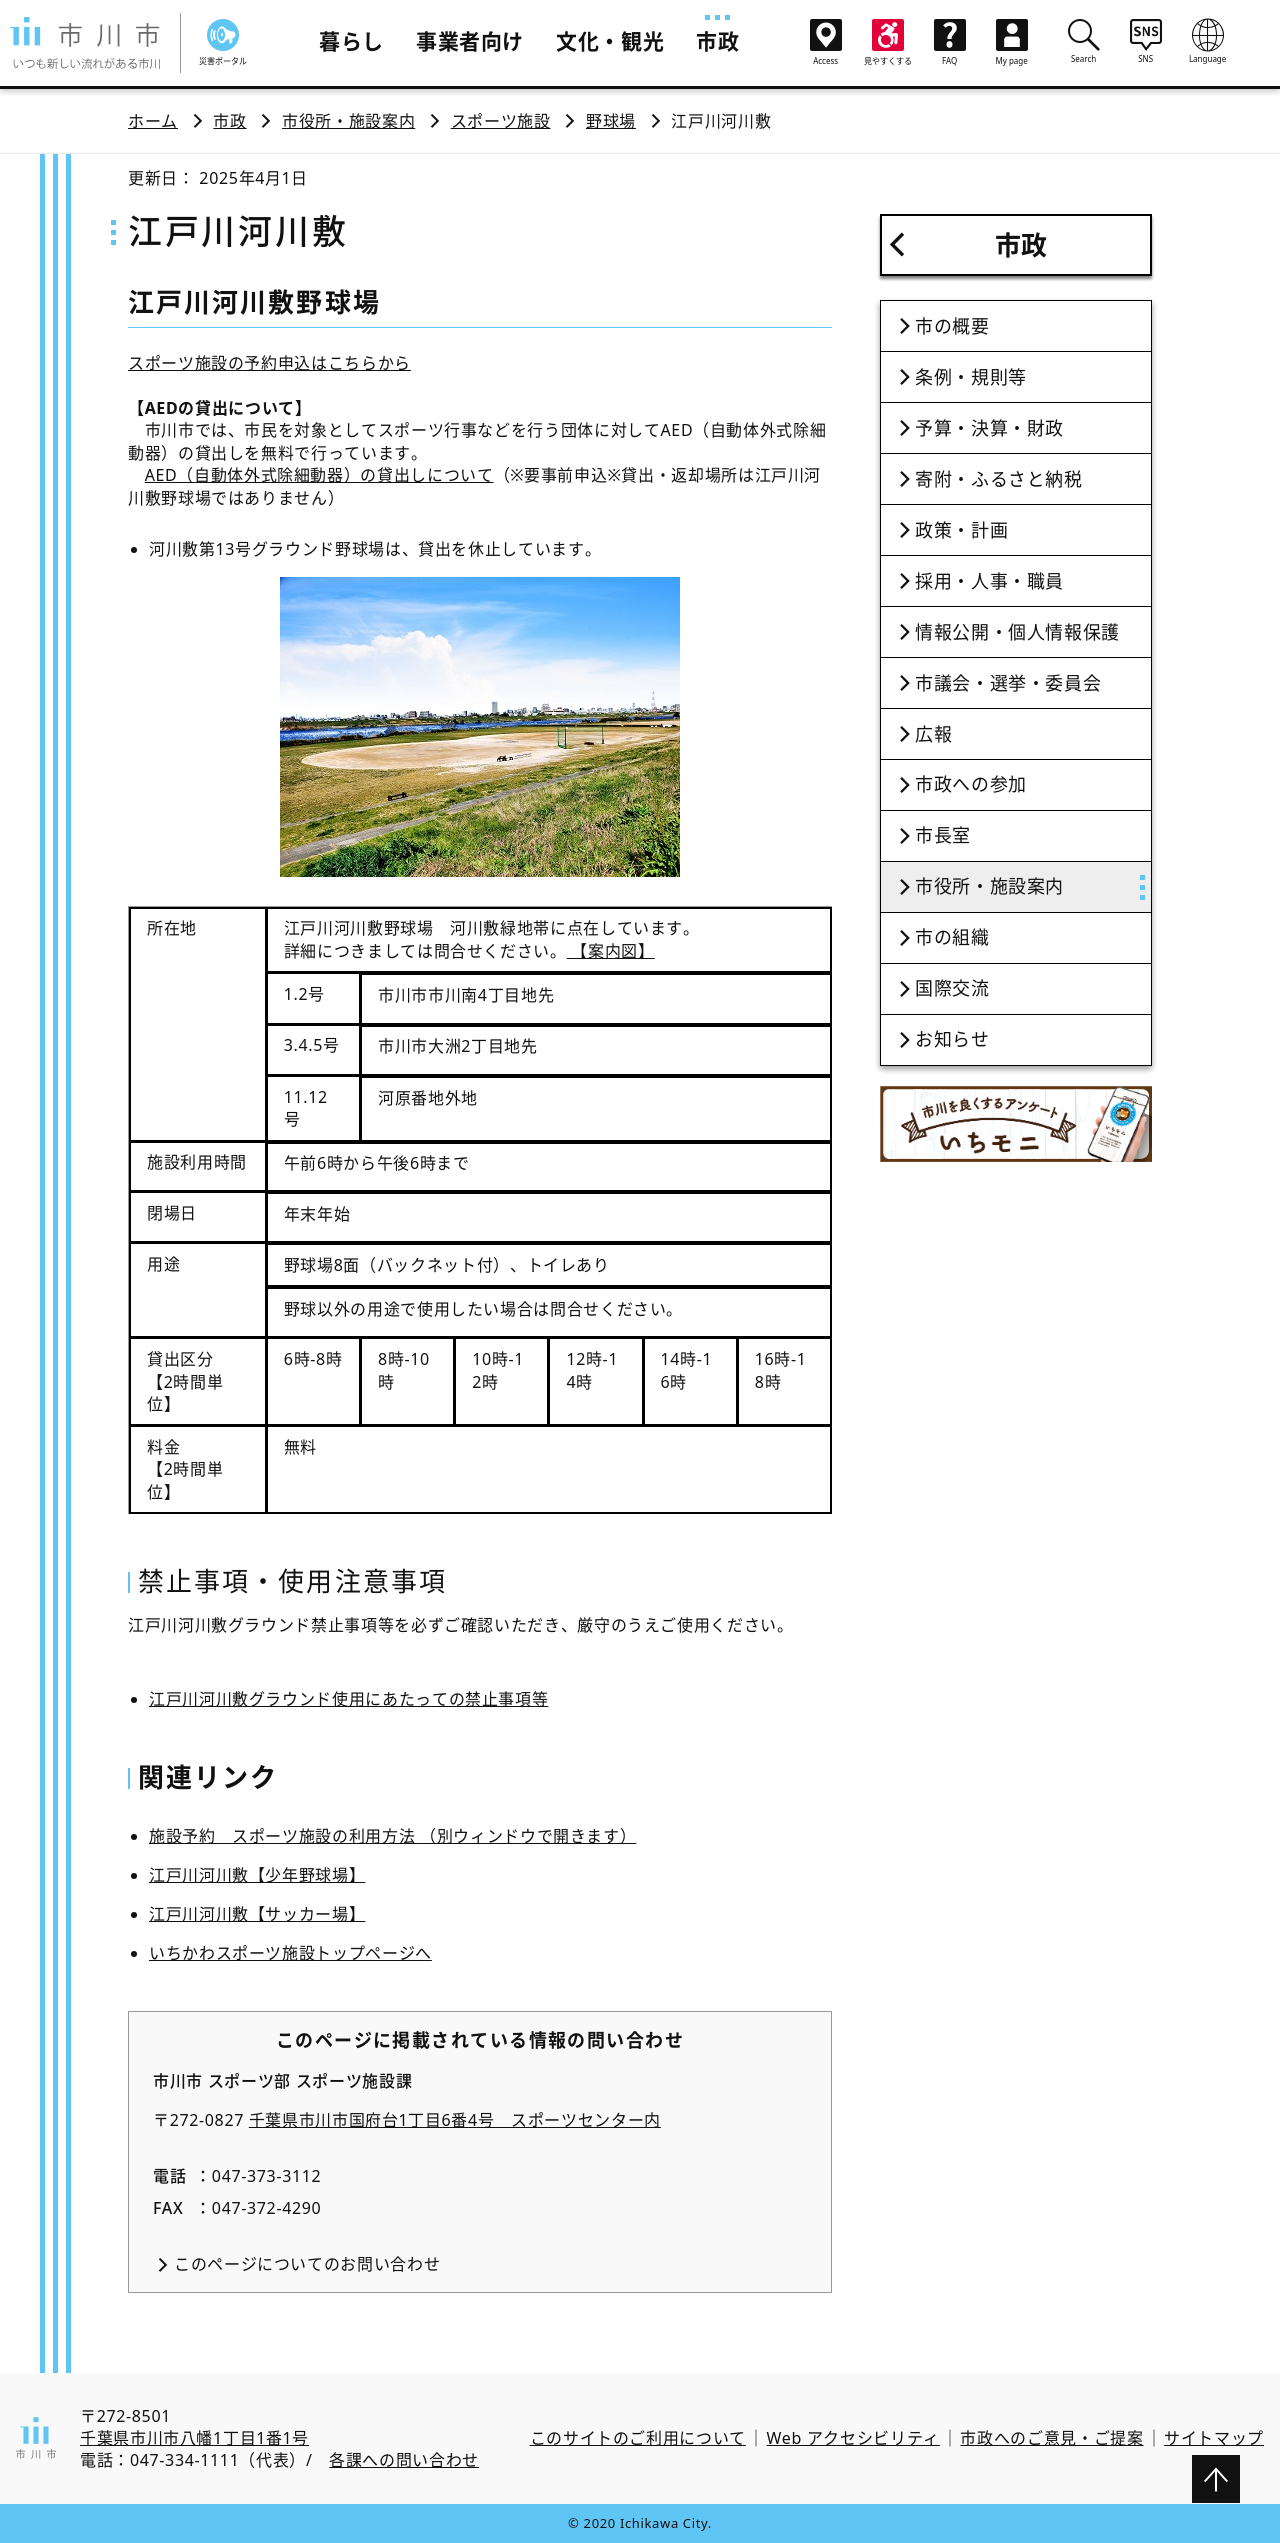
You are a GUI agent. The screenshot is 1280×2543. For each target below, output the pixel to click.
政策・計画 (961, 530)
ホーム (153, 121)
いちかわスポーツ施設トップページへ (290, 1953)
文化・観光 (610, 41)
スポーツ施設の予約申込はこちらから (269, 363)
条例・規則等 (971, 377)
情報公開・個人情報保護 (1017, 632)
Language (1208, 41)
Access (826, 42)
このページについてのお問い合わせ (307, 2264)
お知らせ (952, 1039)
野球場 (611, 121)
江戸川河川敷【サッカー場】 (257, 1914)
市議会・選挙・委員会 (1008, 683)
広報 (933, 734)
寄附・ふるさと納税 (999, 479)
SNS (1146, 41)
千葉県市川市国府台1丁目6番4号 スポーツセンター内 (455, 2120)
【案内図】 (611, 951)
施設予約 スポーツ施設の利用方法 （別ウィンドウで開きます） (392, 1836)
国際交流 (952, 988)
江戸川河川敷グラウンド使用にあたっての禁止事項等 (348, 1699)
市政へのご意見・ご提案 (1051, 2438)
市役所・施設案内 (348, 121)
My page (1012, 42)
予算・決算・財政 (989, 428)
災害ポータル (223, 42)
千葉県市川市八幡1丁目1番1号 (194, 2438)
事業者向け (470, 41)
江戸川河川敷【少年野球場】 (257, 1875)
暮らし (351, 41)
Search (1084, 41)
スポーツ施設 (501, 121)
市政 (717, 41)
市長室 (943, 835)
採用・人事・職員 (989, 581)
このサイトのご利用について (638, 2438)
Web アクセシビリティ (853, 2438)
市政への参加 (971, 784)
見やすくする (888, 42)
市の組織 (952, 937)
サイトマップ (1214, 2438)
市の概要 (952, 326)
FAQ (950, 42)
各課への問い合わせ (404, 2460)
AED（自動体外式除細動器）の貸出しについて (319, 475)
